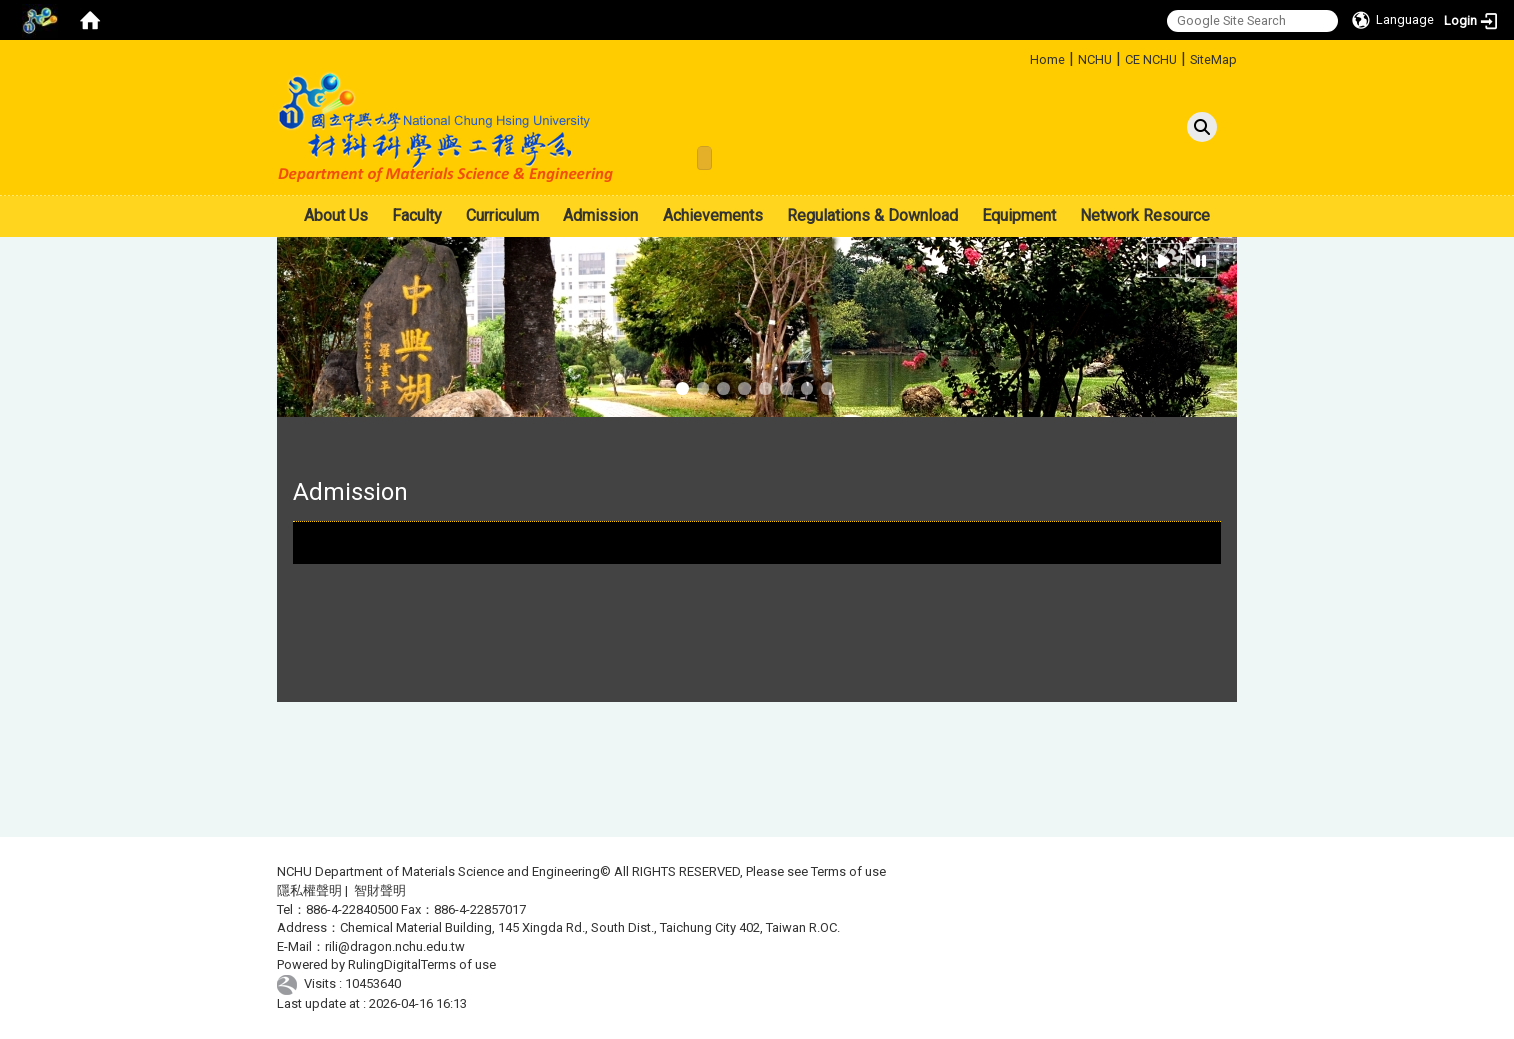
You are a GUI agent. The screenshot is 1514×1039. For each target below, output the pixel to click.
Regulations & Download (872, 215)
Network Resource (1145, 215)
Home (1047, 59)
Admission (600, 215)
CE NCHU (1151, 59)
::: (1022, 56)
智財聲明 (380, 890)
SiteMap (1213, 59)
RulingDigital (384, 964)
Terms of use (848, 871)
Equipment (1019, 215)
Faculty (417, 215)
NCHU (1095, 59)
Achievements (713, 215)
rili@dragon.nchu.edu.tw (395, 946)
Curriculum (502, 215)
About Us (336, 215)
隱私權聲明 (309, 890)
